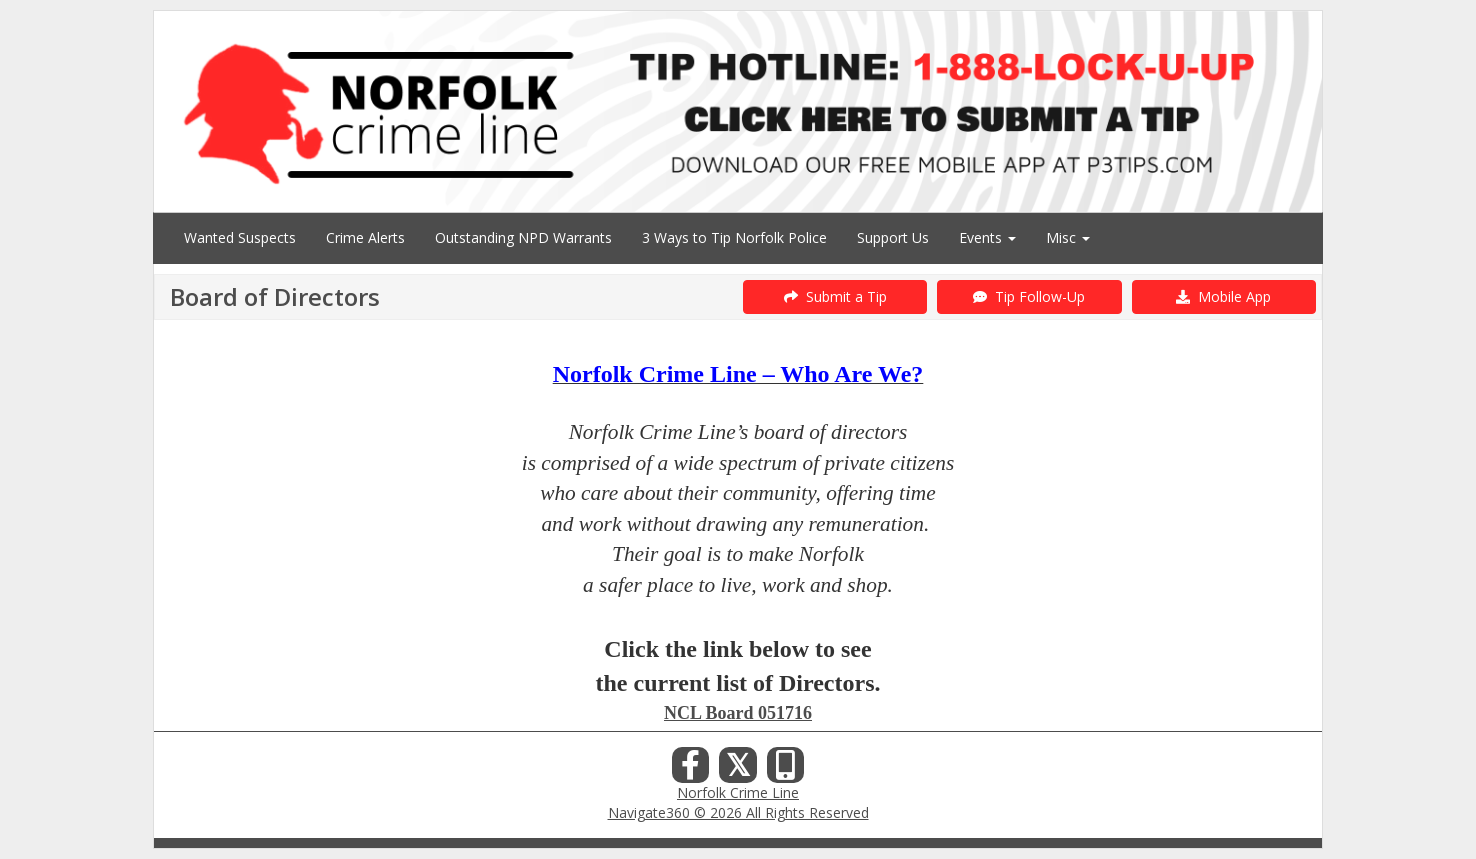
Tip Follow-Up (1029, 296)
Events (987, 237)
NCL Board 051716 (738, 713)
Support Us (893, 237)
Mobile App (1223, 296)
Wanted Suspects (240, 237)
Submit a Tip (835, 296)
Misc (1068, 237)
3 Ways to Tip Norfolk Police (734, 237)
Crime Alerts (365, 237)
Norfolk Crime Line (738, 792)
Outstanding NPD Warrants (523, 237)
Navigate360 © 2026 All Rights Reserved (738, 812)
